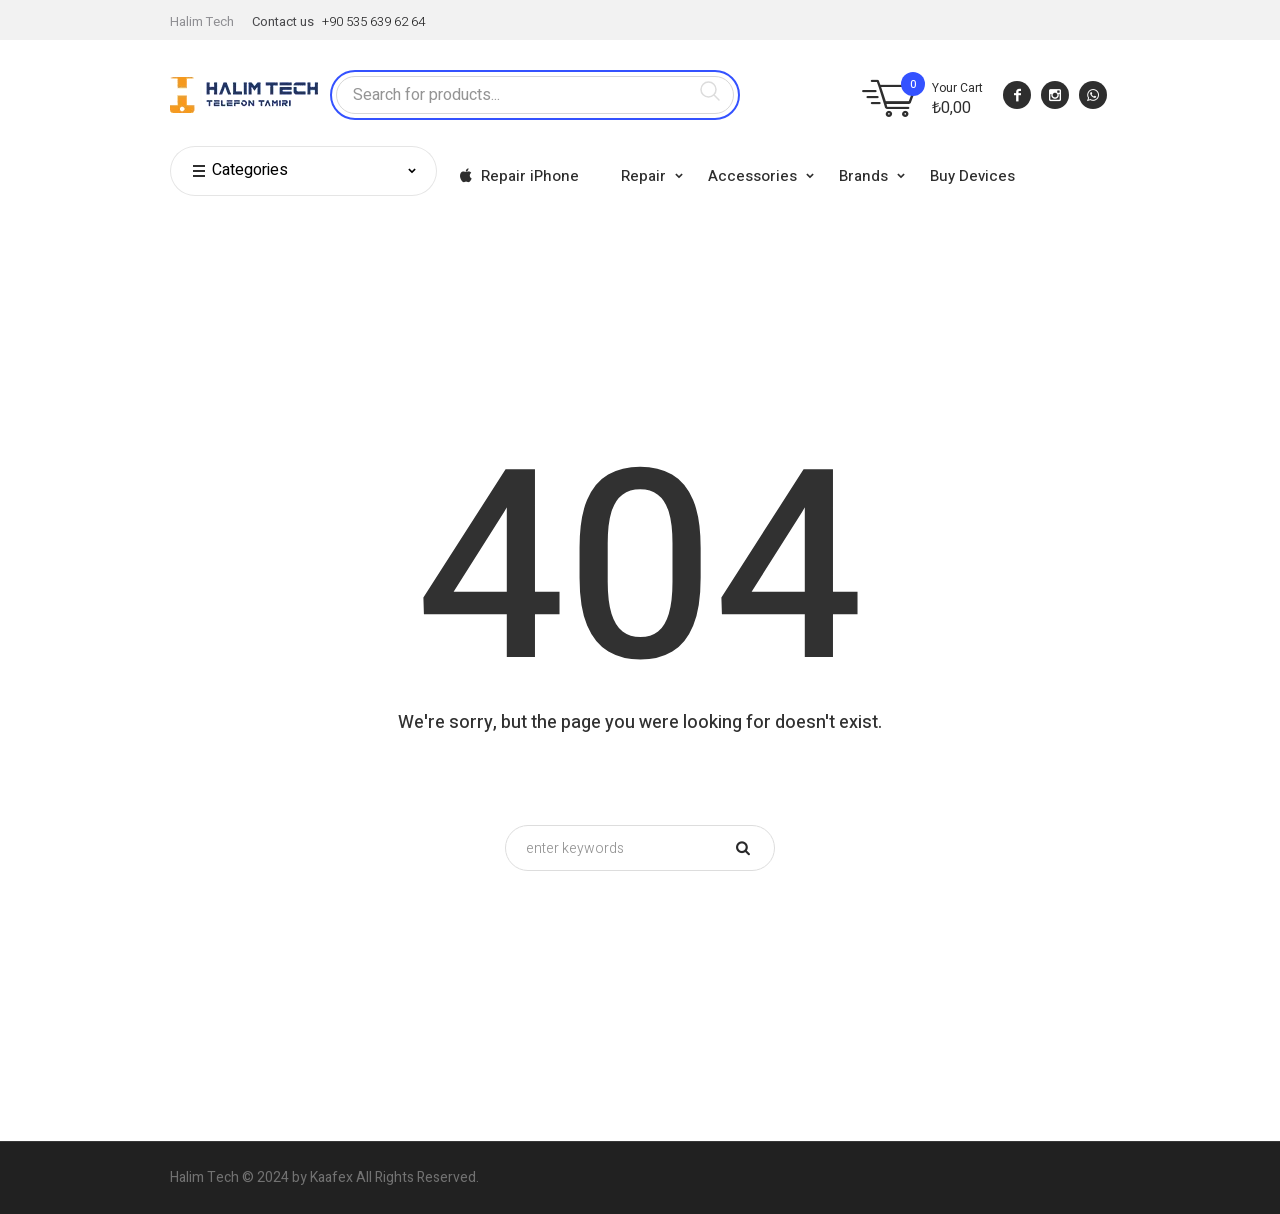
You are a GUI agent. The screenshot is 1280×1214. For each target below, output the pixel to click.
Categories (239, 171)
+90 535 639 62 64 (373, 21)
